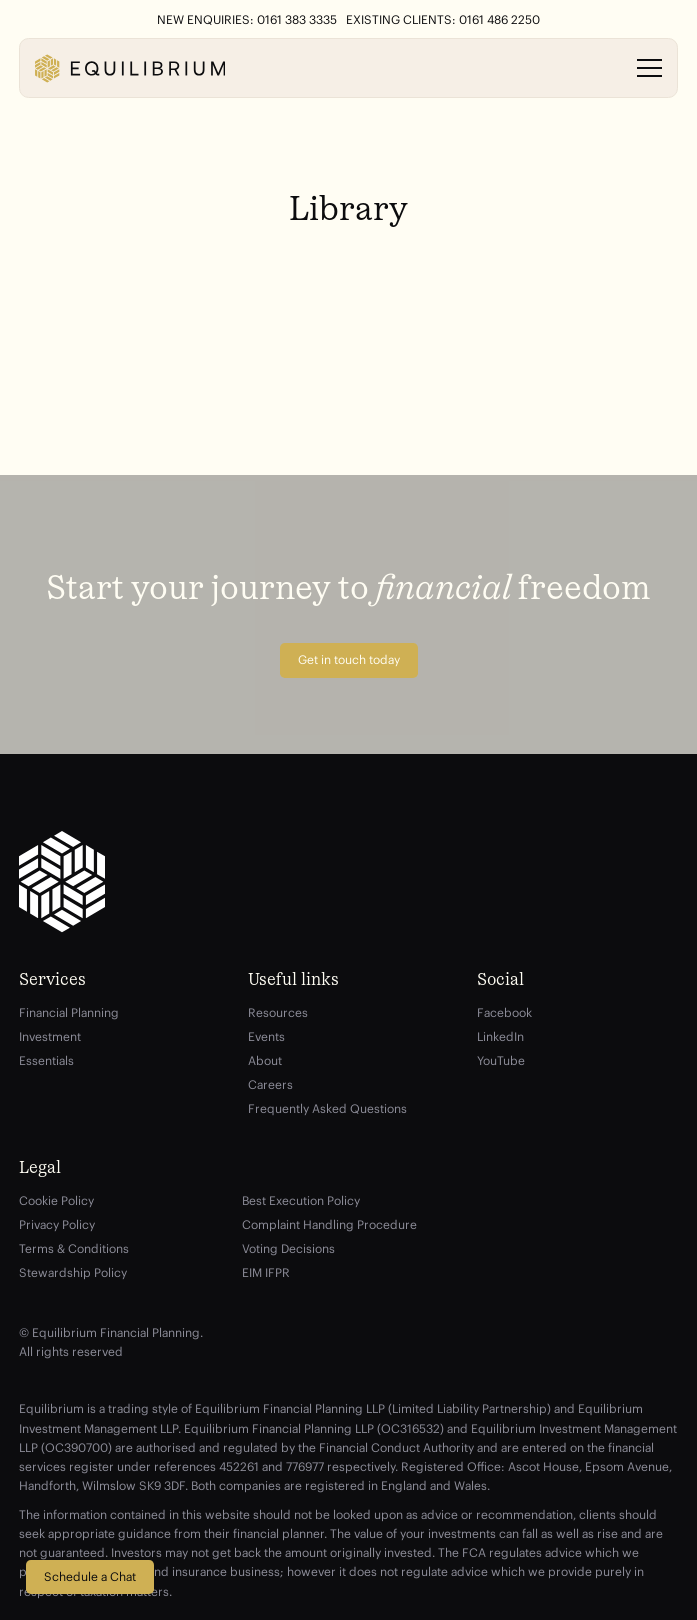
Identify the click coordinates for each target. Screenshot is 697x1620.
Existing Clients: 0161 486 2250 (443, 20)
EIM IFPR (266, 1272)
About (265, 1060)
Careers (270, 1084)
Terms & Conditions (74, 1248)
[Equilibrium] (130, 68)
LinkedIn (500, 1036)
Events (266, 1036)
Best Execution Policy (301, 1200)
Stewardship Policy (73, 1272)
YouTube (501, 1060)
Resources (278, 1012)
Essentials (46, 1060)
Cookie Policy (56, 1200)
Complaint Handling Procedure (329, 1224)
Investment (50, 1036)
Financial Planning (69, 1012)
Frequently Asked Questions (327, 1108)
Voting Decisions (288, 1248)
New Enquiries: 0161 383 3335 (247, 20)
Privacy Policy (57, 1224)
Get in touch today (349, 659)
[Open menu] (650, 68)
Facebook (504, 1012)
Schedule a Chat (90, 1576)
